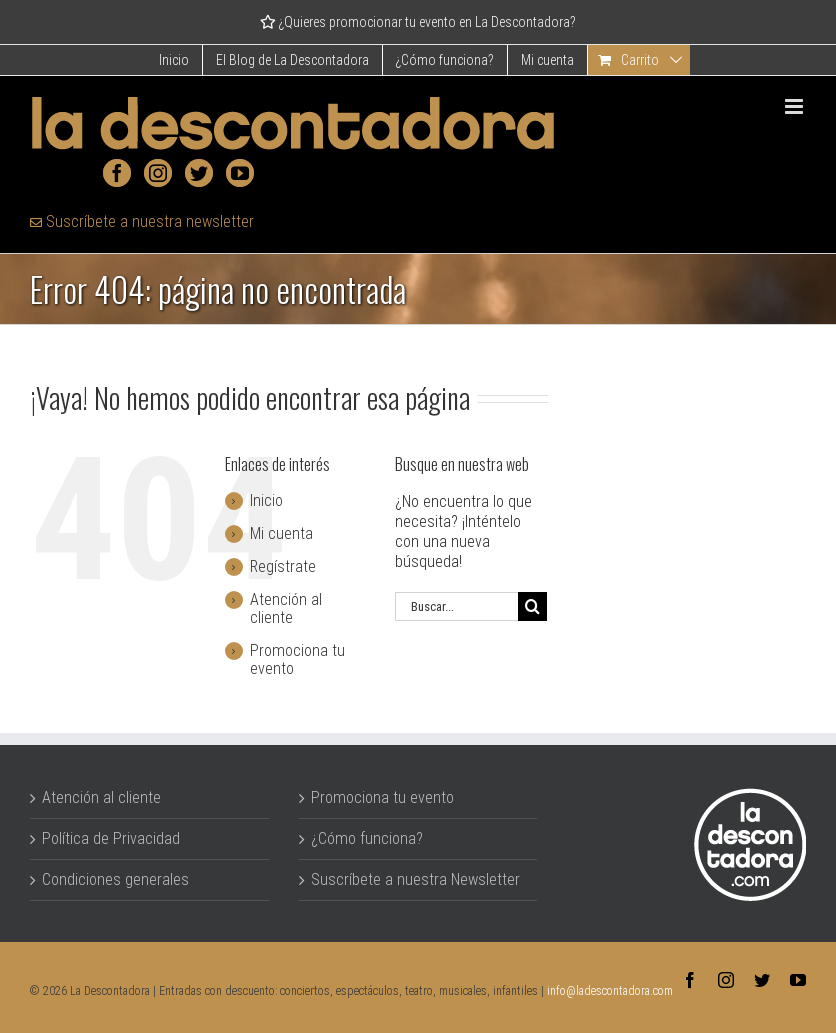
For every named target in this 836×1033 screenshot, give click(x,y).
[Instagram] (158, 173)
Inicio (266, 500)
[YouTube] (240, 173)
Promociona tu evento (297, 659)
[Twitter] (199, 173)
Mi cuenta (281, 533)
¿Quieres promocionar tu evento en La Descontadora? (418, 22)
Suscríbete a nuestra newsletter (142, 221)
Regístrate (283, 566)
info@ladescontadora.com (610, 991)
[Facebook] (117, 173)
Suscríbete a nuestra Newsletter (415, 879)
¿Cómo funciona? (367, 838)
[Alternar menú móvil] (795, 106)
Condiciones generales (115, 879)
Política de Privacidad (111, 838)
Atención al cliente (286, 608)
